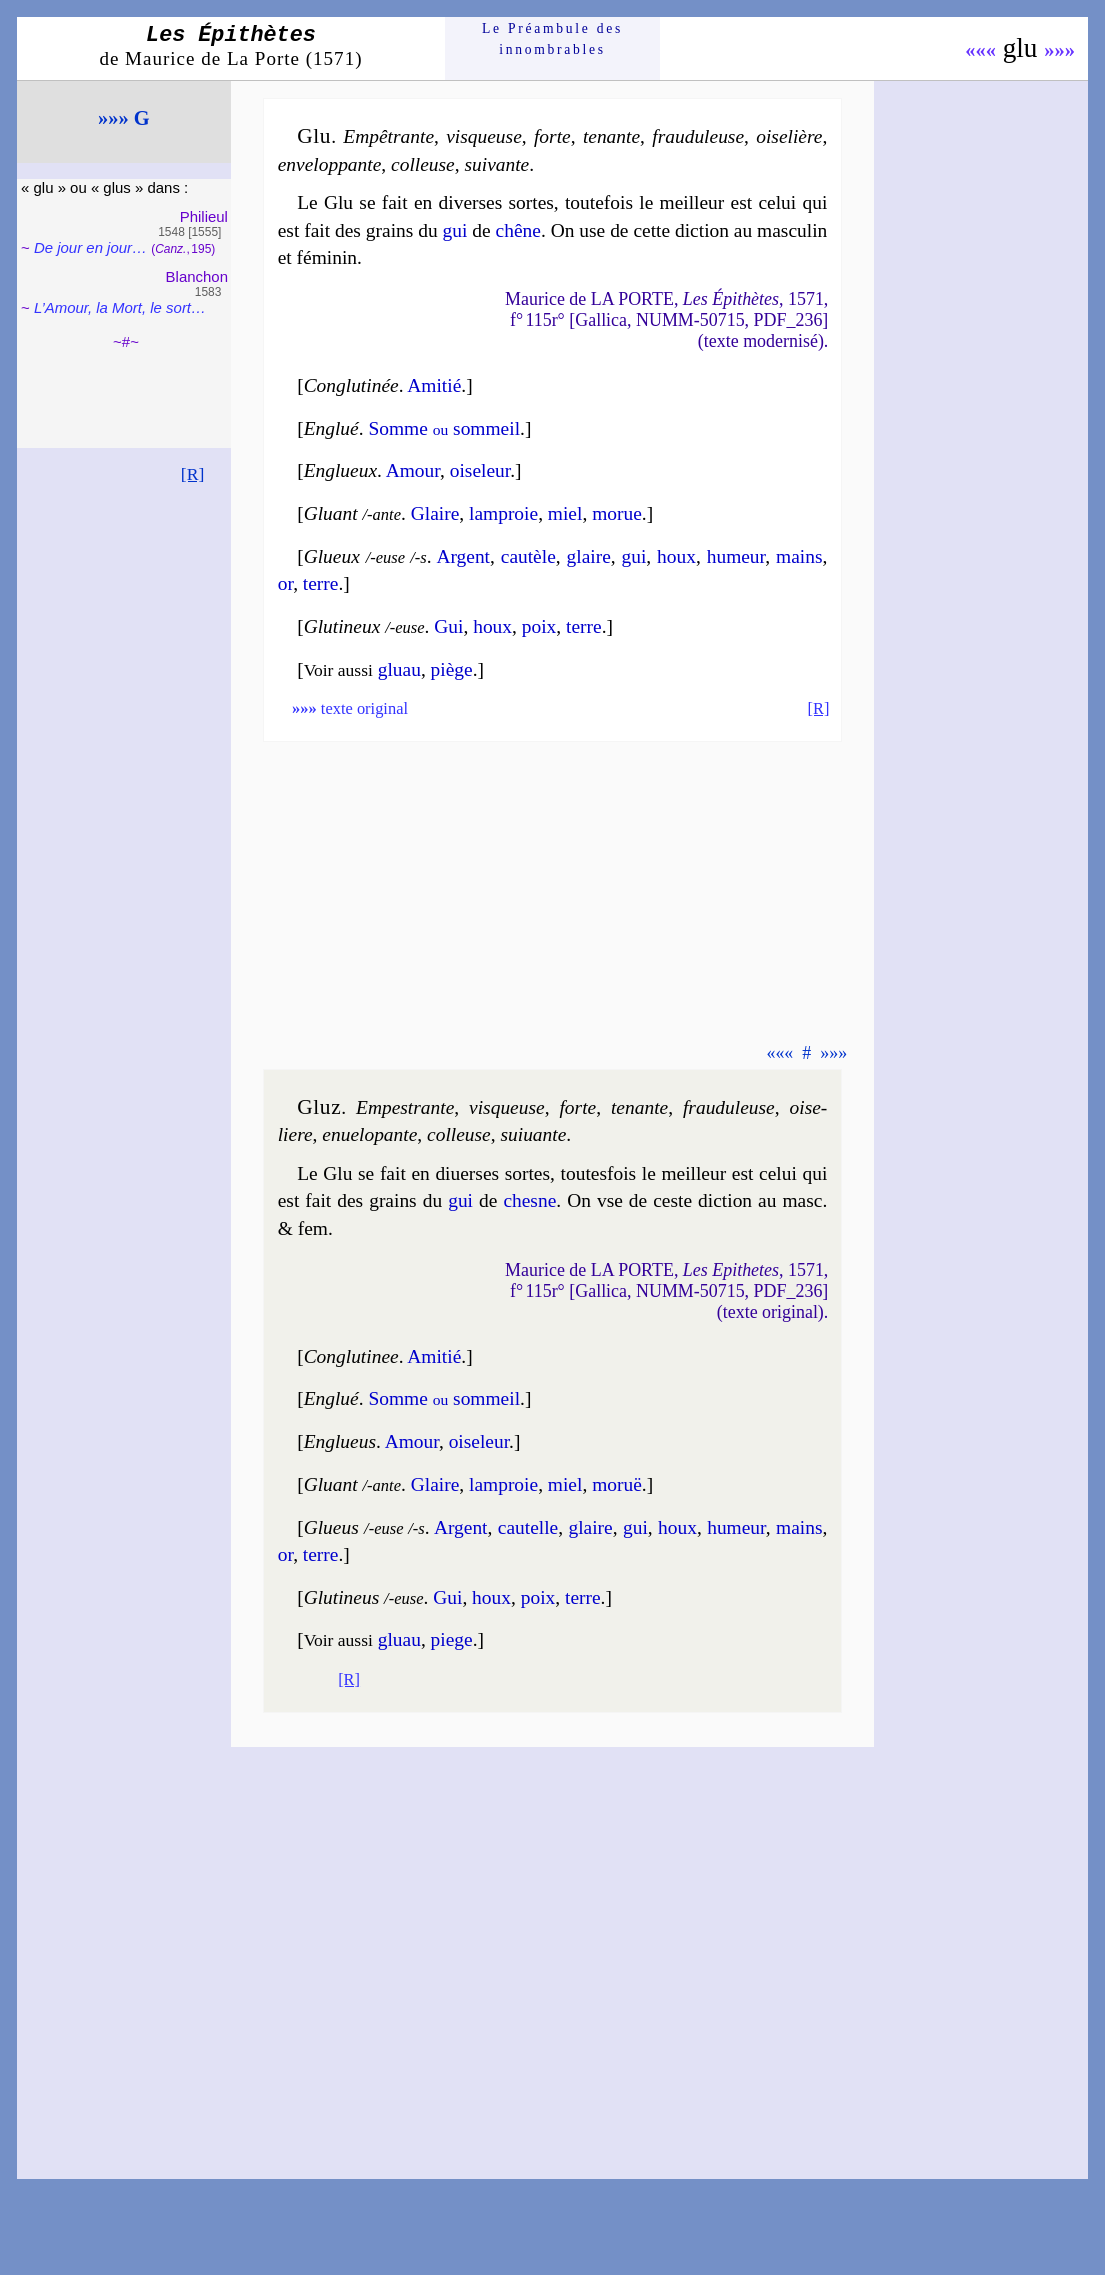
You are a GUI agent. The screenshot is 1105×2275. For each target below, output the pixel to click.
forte (552, 136)
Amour (413, 470)
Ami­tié (434, 385)
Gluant (331, 513)
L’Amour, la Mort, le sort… (120, 307)
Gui (448, 626)
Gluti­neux (342, 626)
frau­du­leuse (698, 136)
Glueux (332, 556)
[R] (193, 474)
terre (321, 583)
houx (676, 556)
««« (980, 50)
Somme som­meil (444, 428)
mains (799, 556)
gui (455, 230)
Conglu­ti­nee (351, 1356)
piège (452, 669)
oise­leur (480, 470)
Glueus (331, 1527)
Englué (331, 428)
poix (539, 626)
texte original (350, 708)
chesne (529, 1200)
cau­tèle (528, 556)
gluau (399, 669)
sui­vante (496, 164)
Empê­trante (388, 136)
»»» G (124, 118)
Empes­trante (405, 1107)
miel (565, 513)
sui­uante (533, 1134)
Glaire (435, 513)
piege (452, 1639)
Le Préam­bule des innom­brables (552, 38)
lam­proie (503, 513)
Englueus (340, 1441)
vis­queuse (484, 136)
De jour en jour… (90, 247)
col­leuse (423, 164)
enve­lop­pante (330, 164)
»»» (1059, 50)
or (285, 583)
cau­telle (528, 1527)
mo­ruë (617, 1484)
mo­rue (617, 513)
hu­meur (736, 556)
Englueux (340, 470)
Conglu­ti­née (351, 385)
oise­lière (789, 136)
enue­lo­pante (369, 1134)
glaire (589, 556)
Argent (463, 556)
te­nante (611, 136)
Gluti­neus (342, 1597)
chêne (518, 230)
